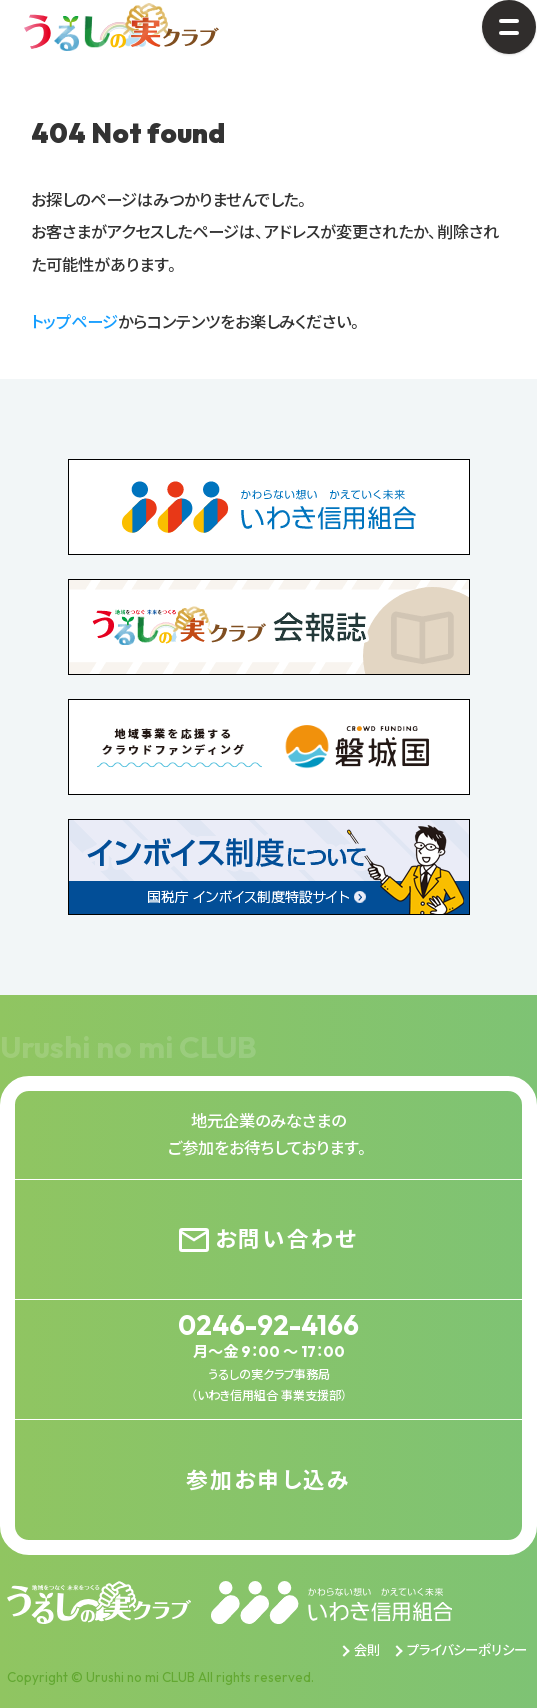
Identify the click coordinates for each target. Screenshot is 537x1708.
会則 (367, 1650)
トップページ (74, 322)
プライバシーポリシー (467, 1650)
